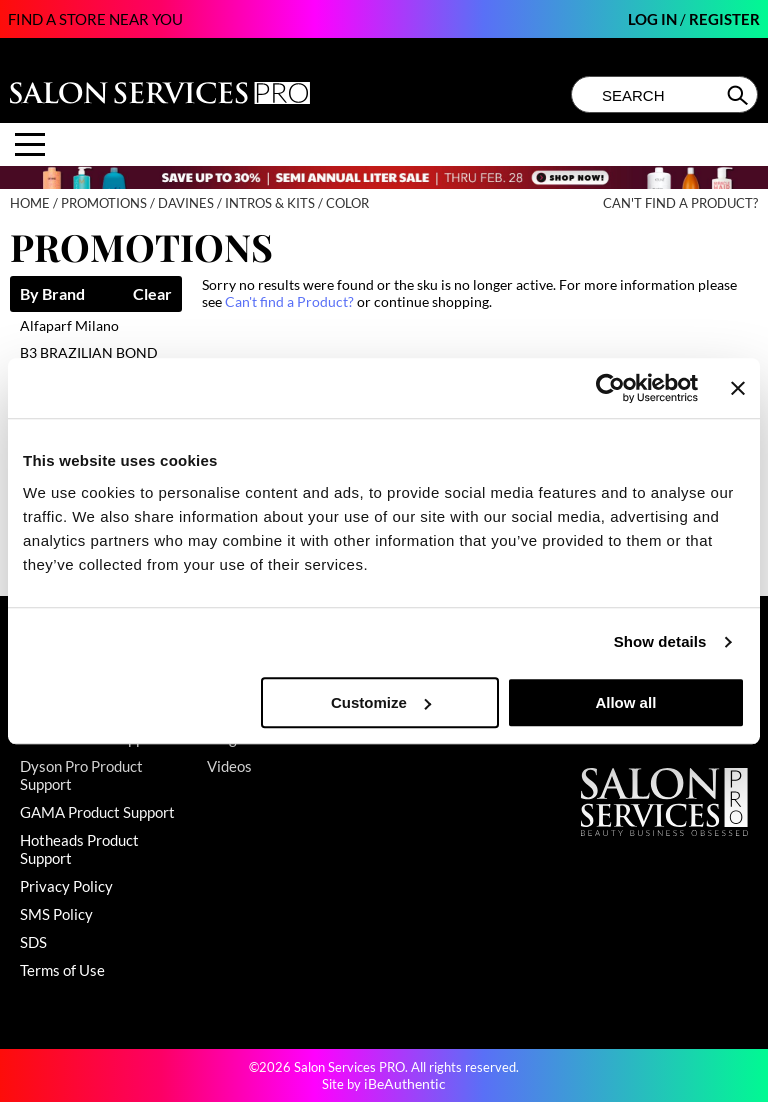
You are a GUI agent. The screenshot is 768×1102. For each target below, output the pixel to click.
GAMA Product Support (97, 812)
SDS (33, 942)
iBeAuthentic (405, 1083)
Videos (229, 766)
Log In (654, 19)
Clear (152, 294)
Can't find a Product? (680, 203)
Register (724, 19)
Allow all (625, 702)
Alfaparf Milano (69, 325)
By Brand (52, 294)
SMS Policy (56, 914)
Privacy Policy (66, 886)
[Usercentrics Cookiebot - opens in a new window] (610, 388)
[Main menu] (30, 144)
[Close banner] (738, 388)
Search (739, 95)
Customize (381, 702)
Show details (660, 641)
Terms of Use (62, 970)
